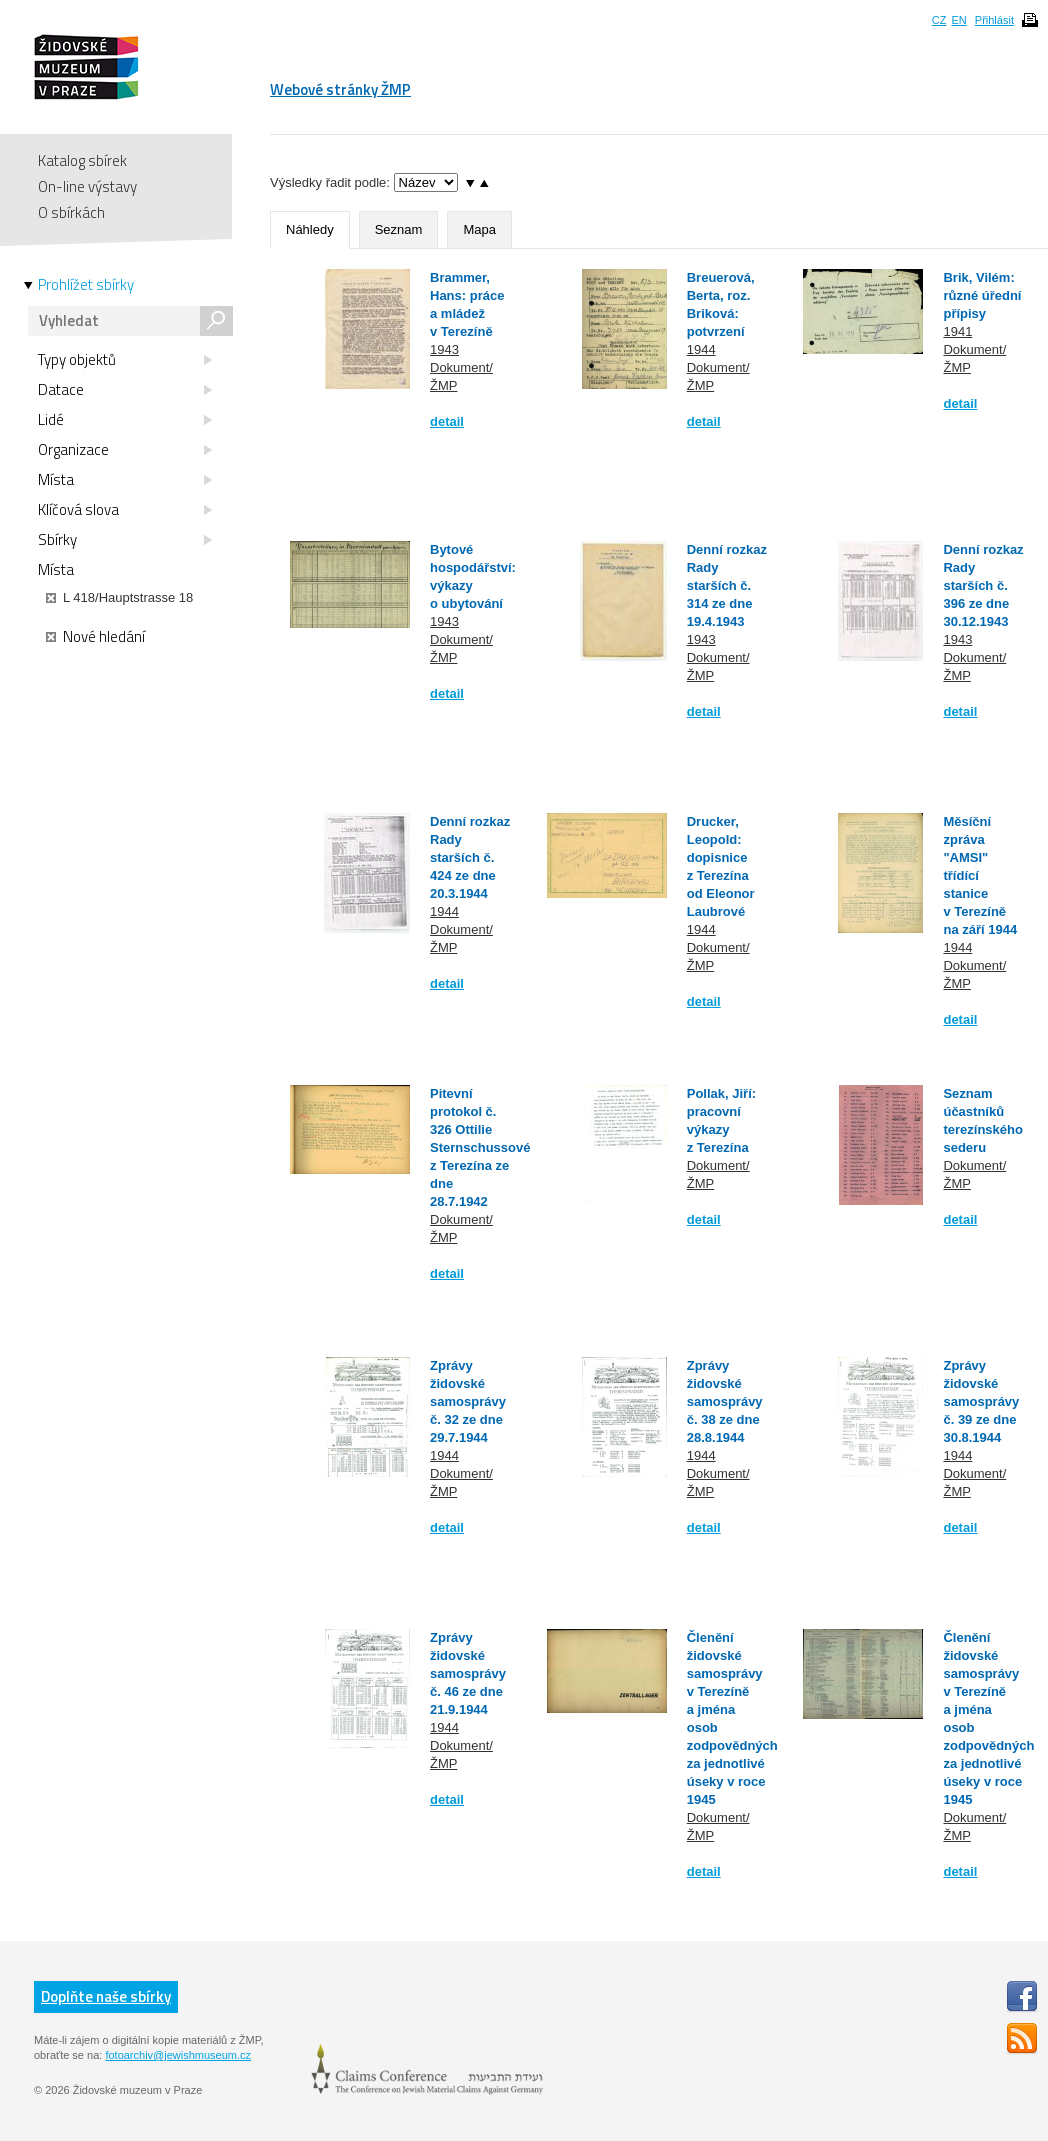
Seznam (399, 229)
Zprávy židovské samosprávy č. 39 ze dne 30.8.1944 (981, 1401)
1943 (444, 349)
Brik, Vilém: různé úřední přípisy (982, 295)
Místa (125, 480)
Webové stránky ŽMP (340, 89)
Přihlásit (994, 20)
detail (447, 421)
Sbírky (125, 540)
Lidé (125, 420)
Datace (125, 390)
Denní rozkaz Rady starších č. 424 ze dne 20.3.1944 (470, 857)
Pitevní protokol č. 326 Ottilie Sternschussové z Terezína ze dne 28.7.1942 (480, 1147)
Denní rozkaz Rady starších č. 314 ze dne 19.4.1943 (727, 585)
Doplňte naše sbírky (106, 1996)
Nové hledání (95, 637)
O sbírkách (71, 212)
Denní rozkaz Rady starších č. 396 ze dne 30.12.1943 (983, 585)
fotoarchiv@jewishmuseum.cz (178, 2055)
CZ (939, 20)
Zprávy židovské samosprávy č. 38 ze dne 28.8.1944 (725, 1401)
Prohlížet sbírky (86, 285)
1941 (957, 331)
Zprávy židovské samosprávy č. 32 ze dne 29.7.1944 (468, 1401)
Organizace (125, 450)
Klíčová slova (125, 510)
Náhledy (310, 229)
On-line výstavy (87, 186)
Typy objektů (125, 360)
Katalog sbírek (82, 160)
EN (958, 20)
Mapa (479, 229)
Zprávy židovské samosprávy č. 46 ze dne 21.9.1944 (468, 1673)
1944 (701, 349)
